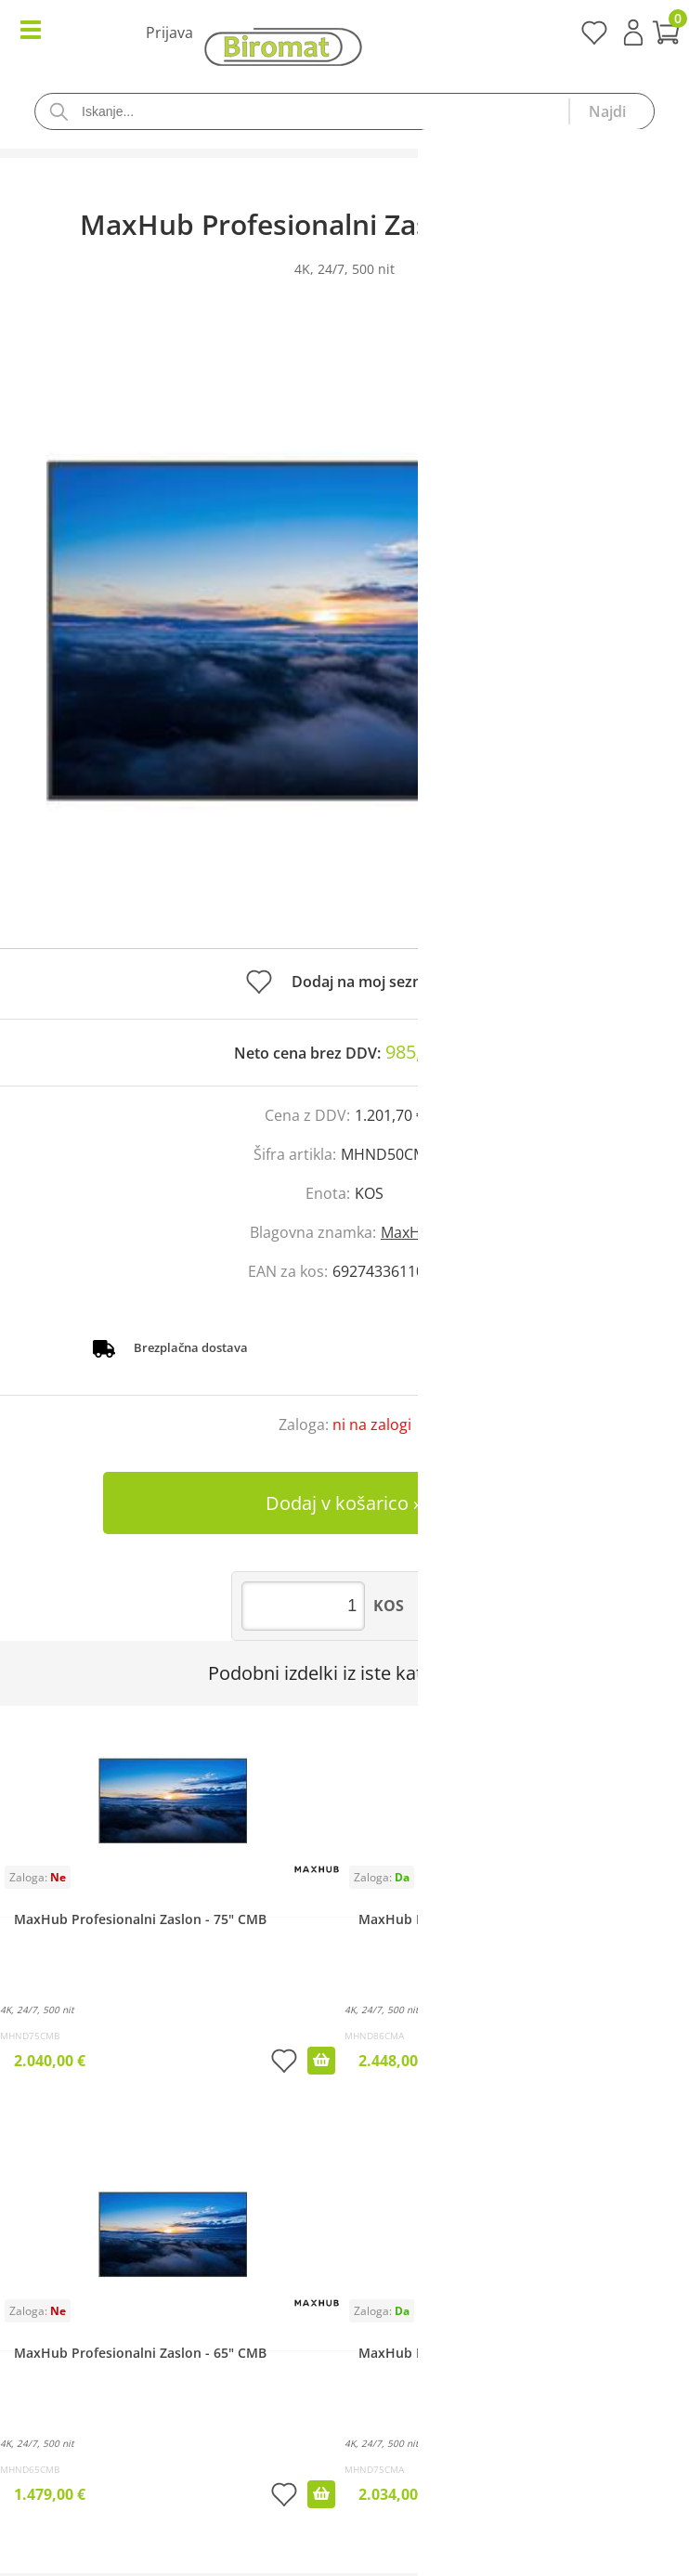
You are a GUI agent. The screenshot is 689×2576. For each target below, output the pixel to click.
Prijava (633, 32)
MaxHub (410, 1232)
